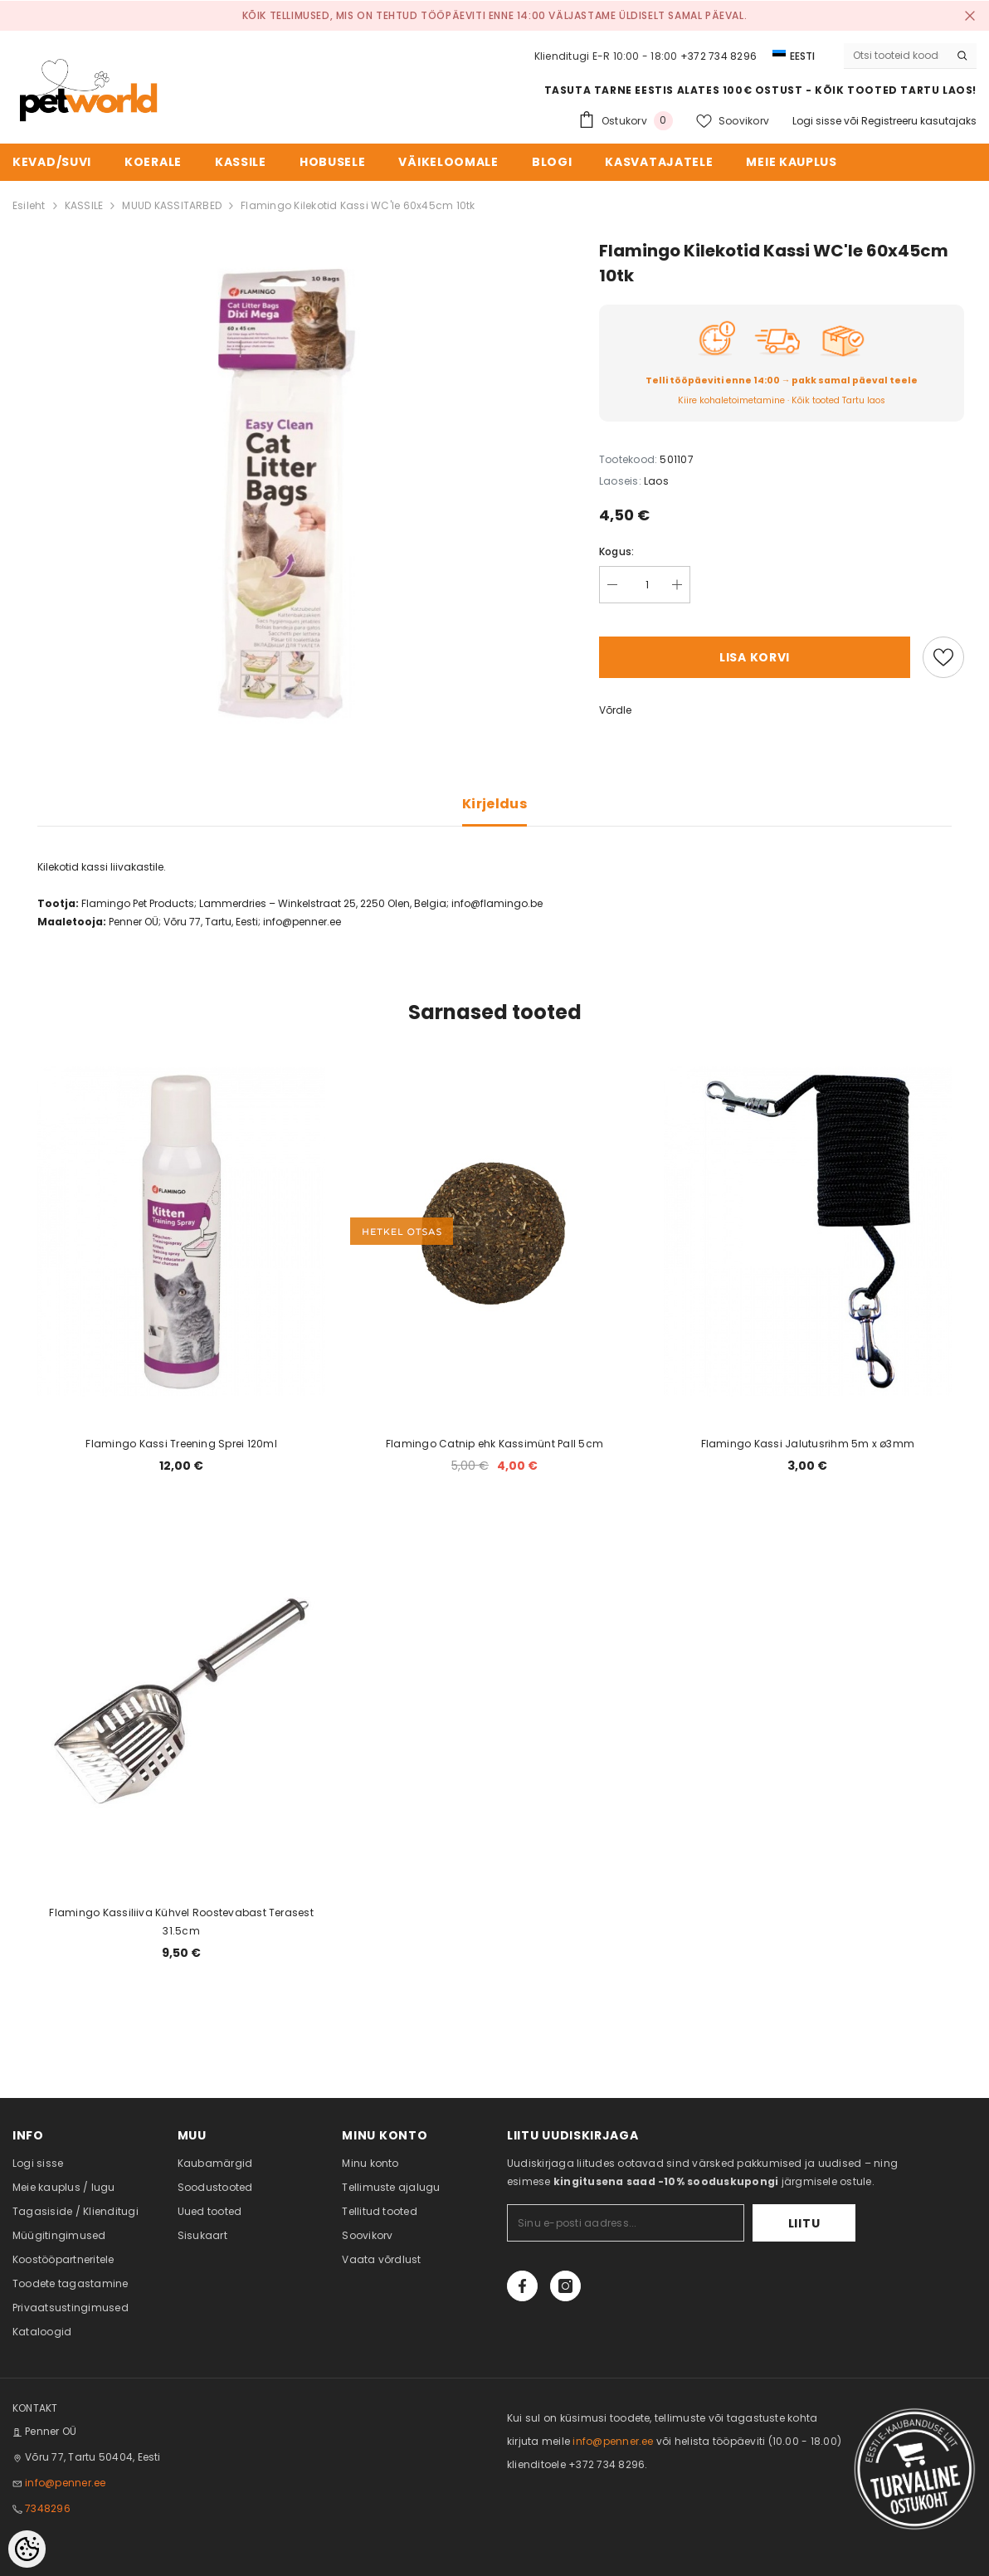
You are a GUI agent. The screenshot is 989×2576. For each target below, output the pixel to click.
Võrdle (615, 710)
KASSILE (84, 205)
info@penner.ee (65, 2483)
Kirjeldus (494, 803)
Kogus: (616, 551)
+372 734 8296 (718, 56)
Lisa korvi (754, 657)
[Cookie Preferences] (27, 2549)
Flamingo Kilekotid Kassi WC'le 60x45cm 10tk (358, 205)
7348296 (48, 2508)
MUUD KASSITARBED (172, 205)
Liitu (804, 2223)
